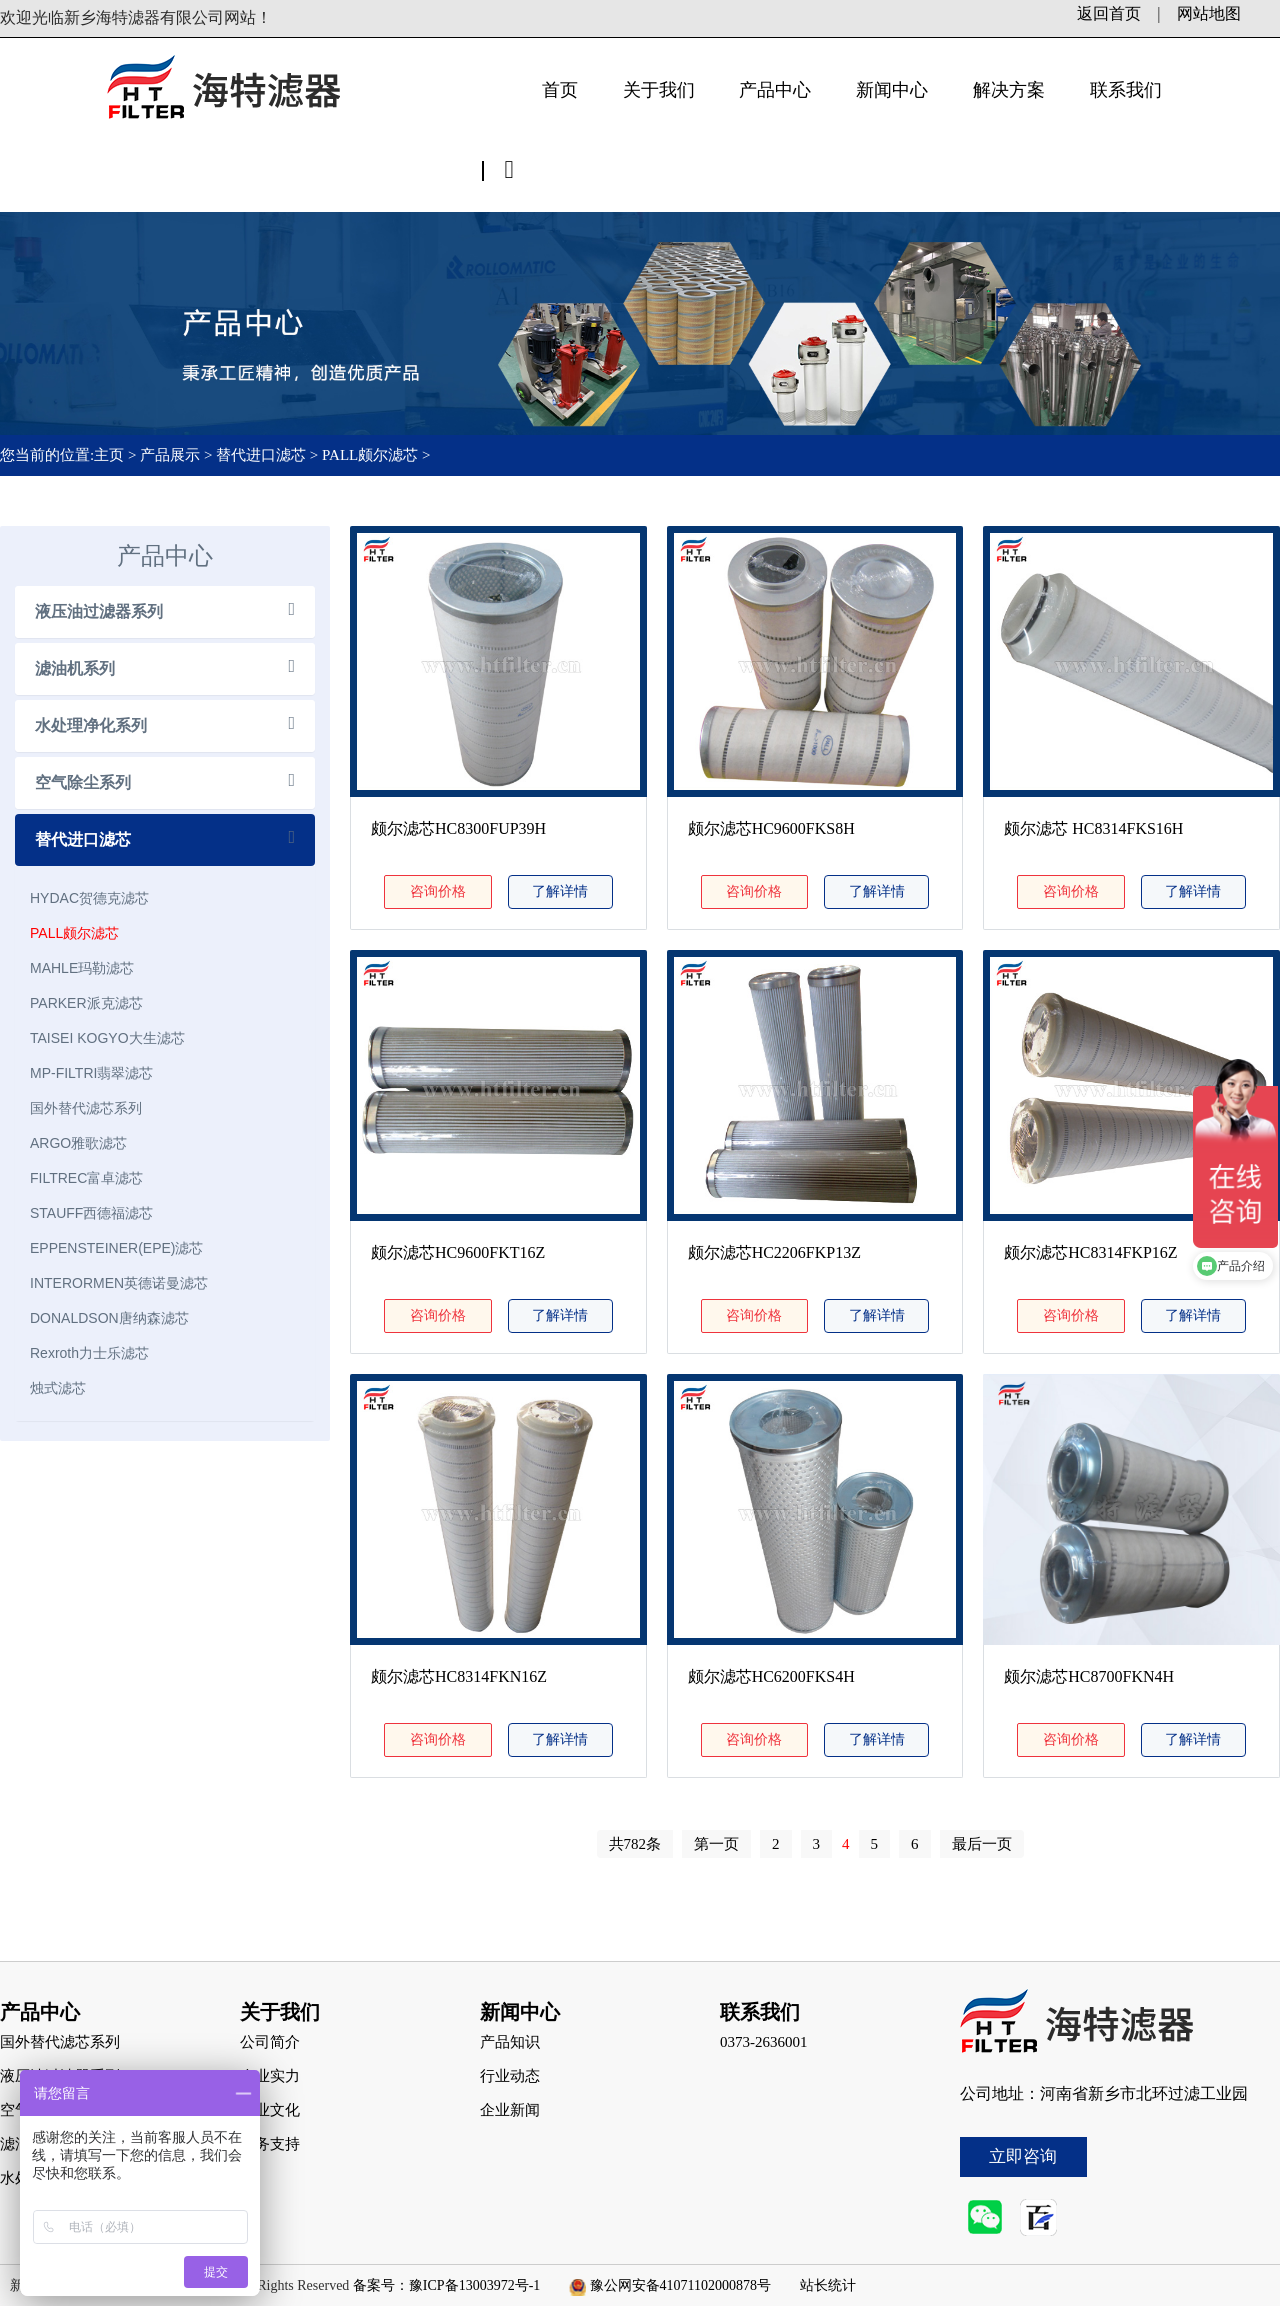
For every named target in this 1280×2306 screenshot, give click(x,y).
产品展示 (170, 455)
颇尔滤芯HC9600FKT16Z (458, 1252)
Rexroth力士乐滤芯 (89, 1353)
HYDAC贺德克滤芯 (89, 898)
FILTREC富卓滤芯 (86, 1178)
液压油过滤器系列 (99, 611)
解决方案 (1009, 90)
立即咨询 (1023, 2156)
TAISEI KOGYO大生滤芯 (107, 1038)
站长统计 (828, 2285)
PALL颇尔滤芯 (370, 455)
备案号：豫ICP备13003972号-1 (446, 2285)
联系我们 (1126, 90)
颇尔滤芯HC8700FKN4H (1089, 1676)
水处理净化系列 (91, 725)
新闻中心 (892, 90)
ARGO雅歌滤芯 (78, 1143)
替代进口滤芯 (261, 455)
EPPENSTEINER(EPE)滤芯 (116, 1248)
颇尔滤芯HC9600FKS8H (771, 828)
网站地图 (1209, 13)
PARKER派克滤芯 (86, 1003)
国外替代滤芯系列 (86, 1108)
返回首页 (1109, 13)
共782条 (635, 1844)
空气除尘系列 (83, 782)
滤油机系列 (75, 668)
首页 (560, 90)
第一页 (716, 1844)
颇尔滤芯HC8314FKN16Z (459, 1676)
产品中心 (775, 90)
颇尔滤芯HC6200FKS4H (771, 1676)
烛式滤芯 (58, 1388)
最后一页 (982, 1844)
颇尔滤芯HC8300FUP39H (458, 828)
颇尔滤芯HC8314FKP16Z (1090, 1252)
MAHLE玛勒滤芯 (82, 968)
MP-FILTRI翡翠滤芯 (91, 1073)
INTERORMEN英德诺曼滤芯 (119, 1283)
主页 (111, 455)
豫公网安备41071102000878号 (680, 2285)
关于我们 (659, 90)
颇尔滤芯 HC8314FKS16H (1093, 828)
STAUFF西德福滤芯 (91, 1213)
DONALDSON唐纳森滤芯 (109, 1318)
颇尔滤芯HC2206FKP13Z (774, 1252)
